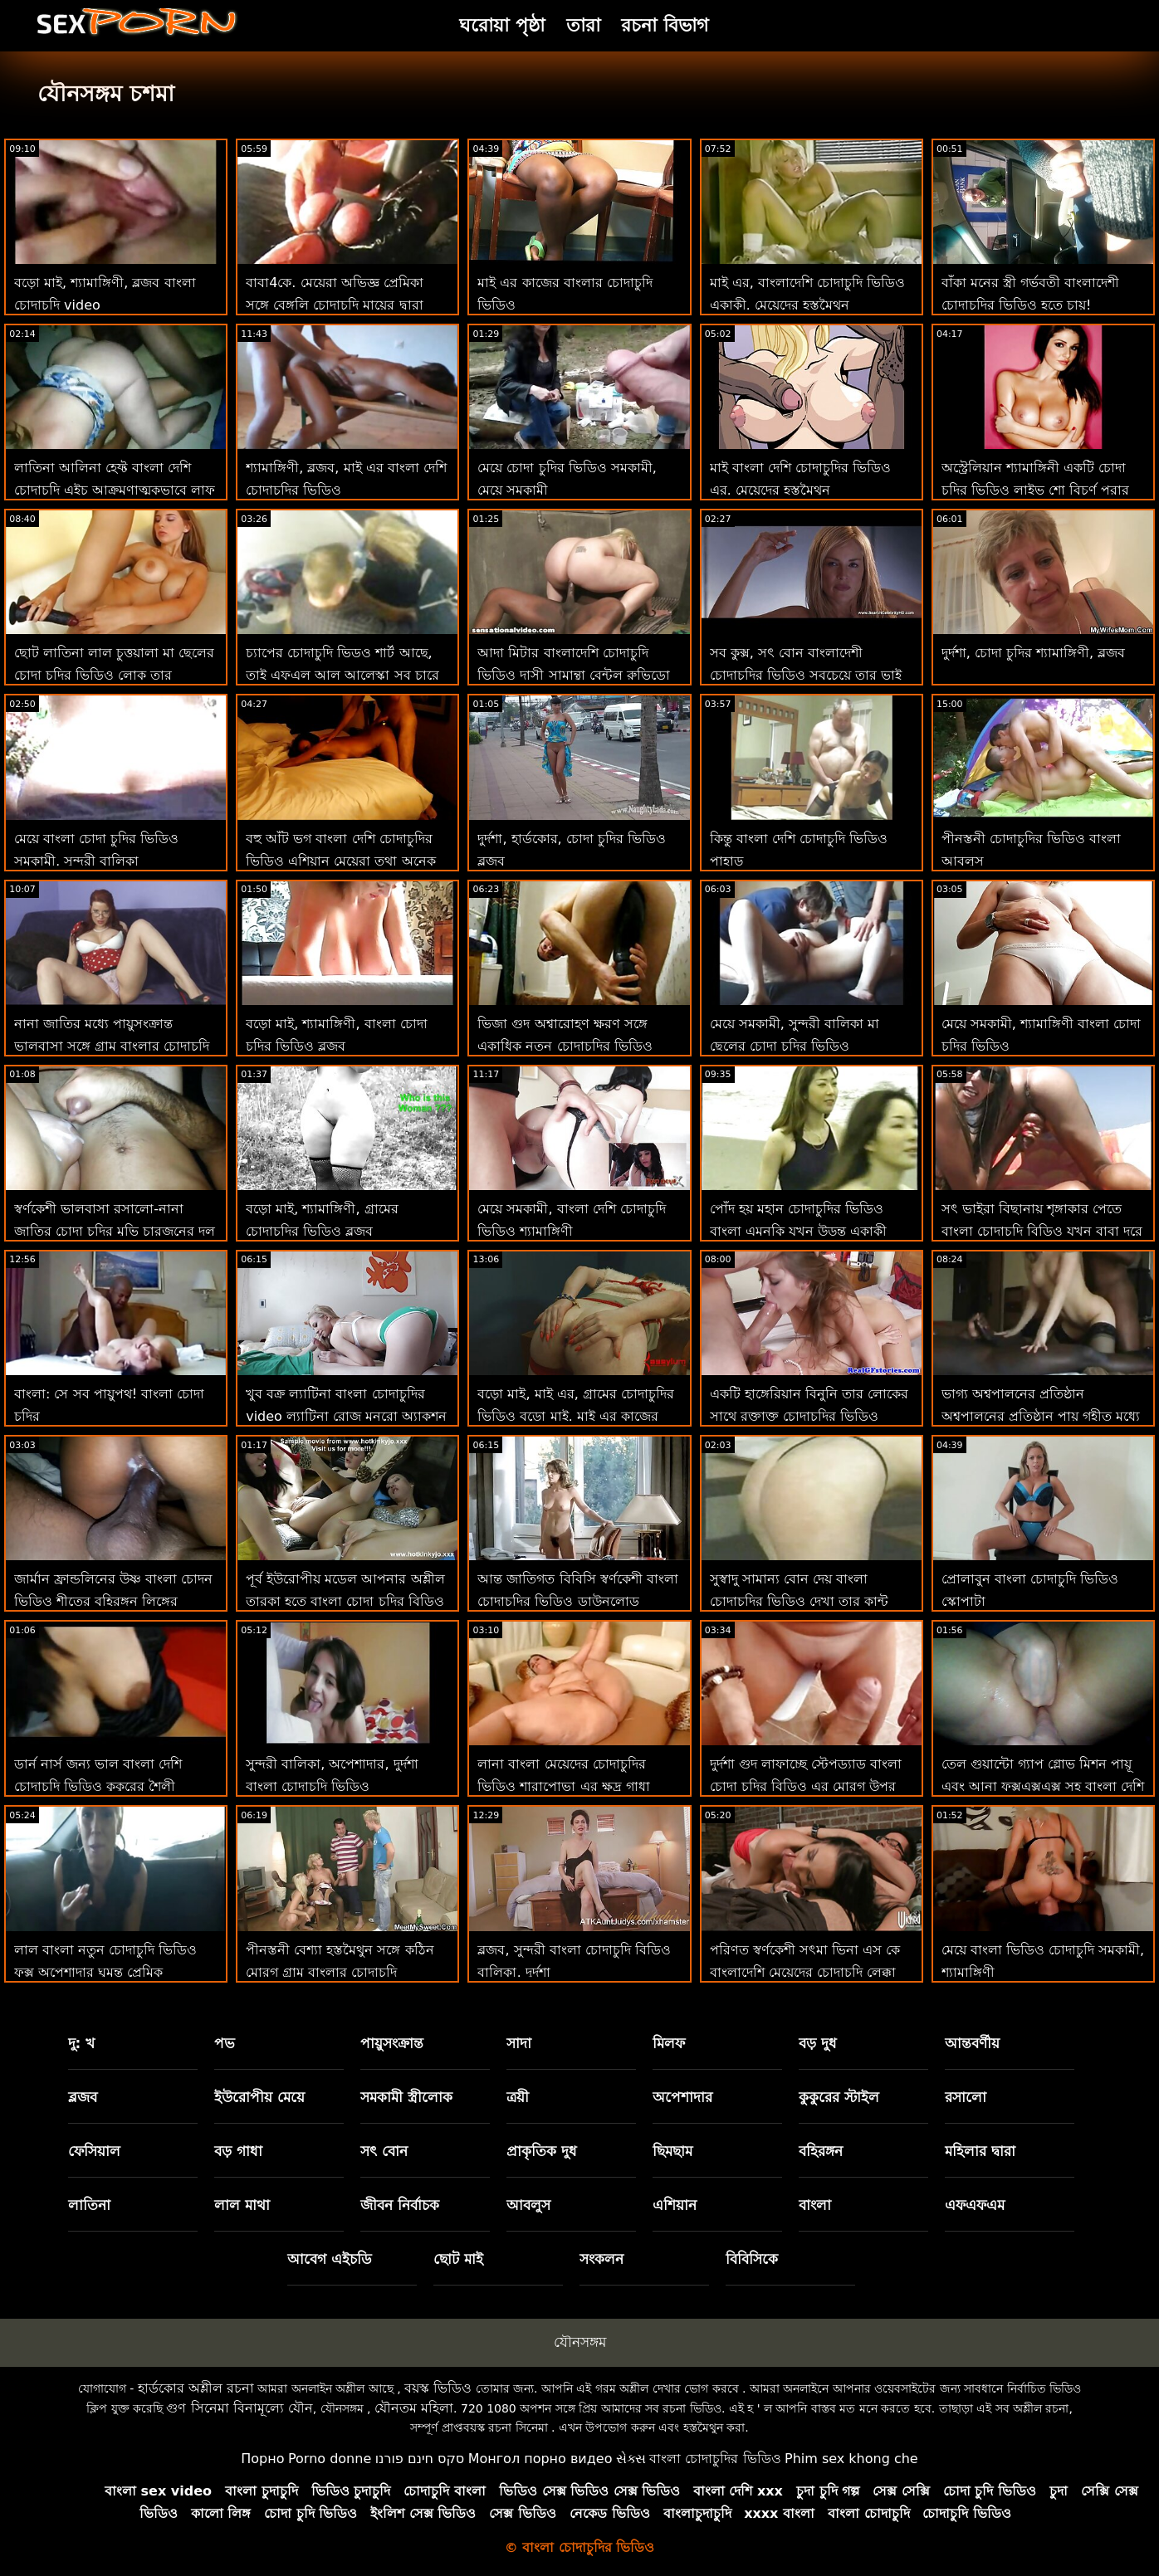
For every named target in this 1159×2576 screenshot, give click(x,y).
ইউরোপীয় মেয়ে (259, 2097)
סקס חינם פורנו (420, 2458)
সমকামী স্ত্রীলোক (406, 2097)
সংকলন (602, 2259)
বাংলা (815, 2205)
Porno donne (329, 2458)
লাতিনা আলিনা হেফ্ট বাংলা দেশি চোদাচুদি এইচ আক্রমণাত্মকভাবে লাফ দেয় (114, 490)
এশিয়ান (675, 2205)
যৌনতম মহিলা (413, 2408)
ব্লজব (82, 2097)
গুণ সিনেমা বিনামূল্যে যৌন (239, 2408)
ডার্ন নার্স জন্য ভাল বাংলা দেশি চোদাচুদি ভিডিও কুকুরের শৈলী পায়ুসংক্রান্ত (98, 1786)
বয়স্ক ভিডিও (438, 2388)
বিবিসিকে (752, 2259)
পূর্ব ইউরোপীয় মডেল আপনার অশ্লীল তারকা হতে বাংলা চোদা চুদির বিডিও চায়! (345, 1601)
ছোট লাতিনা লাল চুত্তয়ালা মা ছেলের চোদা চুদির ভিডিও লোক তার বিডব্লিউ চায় (114, 675)
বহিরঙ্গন (821, 2151)
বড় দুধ (818, 2043)
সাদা (518, 2043)
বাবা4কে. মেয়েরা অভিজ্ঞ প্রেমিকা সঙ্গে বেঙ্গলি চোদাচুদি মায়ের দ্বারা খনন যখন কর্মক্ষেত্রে (334, 305)
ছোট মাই (458, 2259)
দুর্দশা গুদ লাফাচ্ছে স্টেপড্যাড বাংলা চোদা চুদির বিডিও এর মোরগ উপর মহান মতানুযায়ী (806, 1786)
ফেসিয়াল (94, 2151)
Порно (262, 2458)
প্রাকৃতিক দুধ (541, 2151)
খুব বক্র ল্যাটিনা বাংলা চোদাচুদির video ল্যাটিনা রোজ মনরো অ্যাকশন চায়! (346, 1416)
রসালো (965, 2097)
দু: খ (81, 2043)
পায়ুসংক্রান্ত (391, 2043)
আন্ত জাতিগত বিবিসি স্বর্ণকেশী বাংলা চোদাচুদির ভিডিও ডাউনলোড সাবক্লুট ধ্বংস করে (577, 1601)
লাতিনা (89, 2205)
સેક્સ (631, 2458)
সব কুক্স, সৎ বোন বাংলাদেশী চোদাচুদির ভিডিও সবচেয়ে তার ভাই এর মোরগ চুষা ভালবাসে (806, 675)
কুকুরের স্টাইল (839, 2097)
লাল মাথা (242, 2205)
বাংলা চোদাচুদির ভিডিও (714, 2458)
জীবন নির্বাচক (399, 2205)
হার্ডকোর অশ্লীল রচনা (196, 2388)
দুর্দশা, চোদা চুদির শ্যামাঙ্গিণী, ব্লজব (1033, 653)
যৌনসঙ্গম (580, 2342)
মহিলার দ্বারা (980, 2151)
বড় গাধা (238, 2151)
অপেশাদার (682, 2097)
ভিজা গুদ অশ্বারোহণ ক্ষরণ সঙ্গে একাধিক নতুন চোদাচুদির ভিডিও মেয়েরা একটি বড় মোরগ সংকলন (565, 1046)
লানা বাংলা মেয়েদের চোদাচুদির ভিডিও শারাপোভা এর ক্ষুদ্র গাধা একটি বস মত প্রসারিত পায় (563, 1786)
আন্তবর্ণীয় (972, 2043)
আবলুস (528, 2205)
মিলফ (669, 2043)
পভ (224, 2043)
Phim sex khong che (851, 2458)
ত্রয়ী (517, 2097)
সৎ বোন (384, 2151)
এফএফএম (975, 2205)
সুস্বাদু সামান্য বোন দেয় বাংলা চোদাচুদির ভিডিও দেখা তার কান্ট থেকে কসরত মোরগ (799, 1601)
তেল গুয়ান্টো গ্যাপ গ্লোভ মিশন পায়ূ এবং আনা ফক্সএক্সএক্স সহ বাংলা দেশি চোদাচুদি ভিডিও (1042, 1786)
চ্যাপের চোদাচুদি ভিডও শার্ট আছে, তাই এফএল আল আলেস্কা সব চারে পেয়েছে (342, 675)
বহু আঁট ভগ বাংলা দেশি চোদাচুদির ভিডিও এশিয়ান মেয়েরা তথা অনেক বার (340, 861)
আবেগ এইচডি (329, 2259)
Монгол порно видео (540, 2458)
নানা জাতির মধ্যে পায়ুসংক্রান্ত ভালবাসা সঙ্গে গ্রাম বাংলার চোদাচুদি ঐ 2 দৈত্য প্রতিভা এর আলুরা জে (111, 1046)
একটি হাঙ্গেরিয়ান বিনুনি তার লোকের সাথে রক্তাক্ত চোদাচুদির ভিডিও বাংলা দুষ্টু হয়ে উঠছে (809, 1416)
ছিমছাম (672, 2151)
